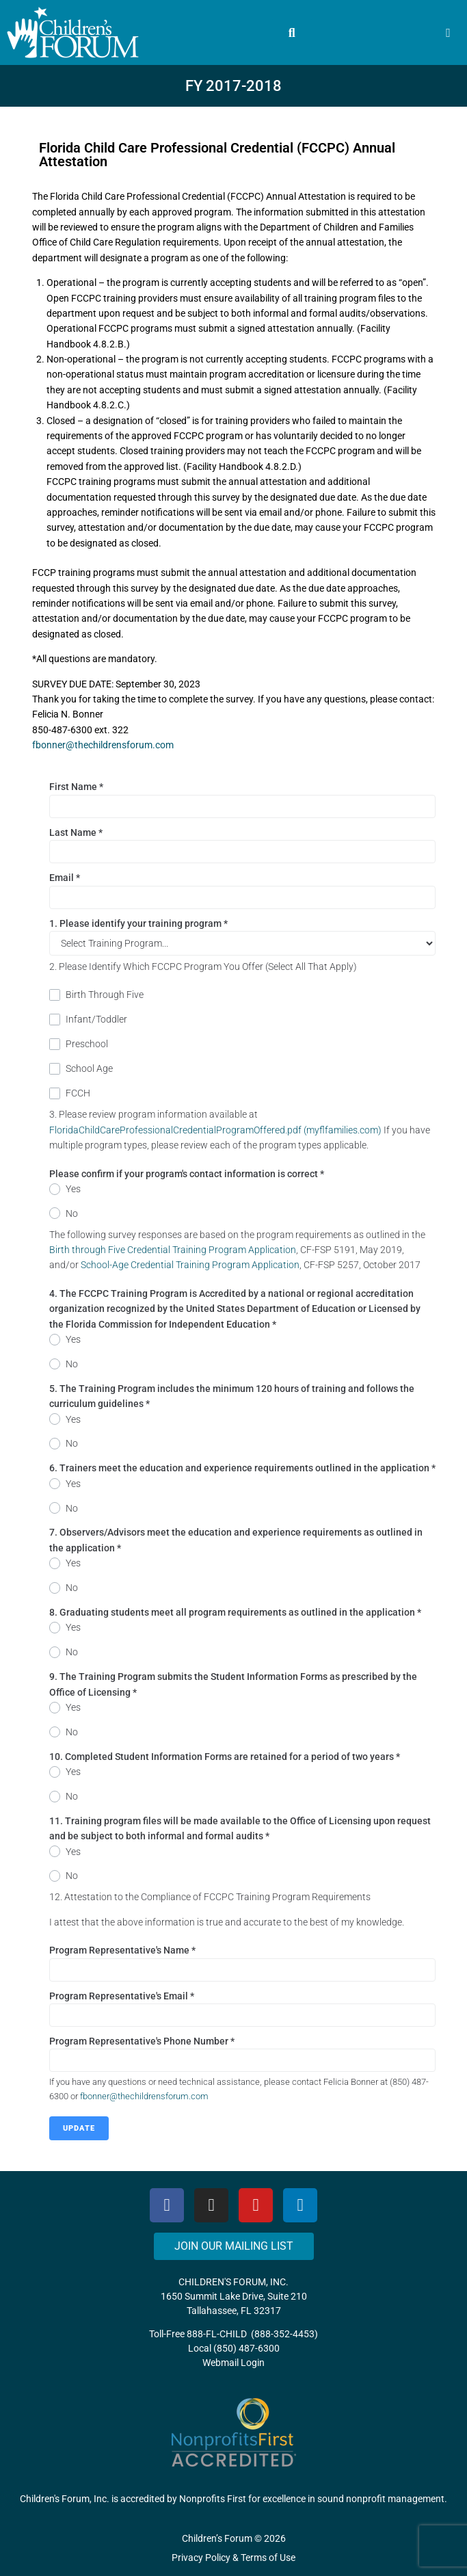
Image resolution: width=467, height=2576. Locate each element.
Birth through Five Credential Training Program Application (172, 1249)
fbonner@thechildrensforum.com (103, 744)
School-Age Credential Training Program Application (190, 1264)
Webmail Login (233, 2362)
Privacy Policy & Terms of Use (233, 2557)
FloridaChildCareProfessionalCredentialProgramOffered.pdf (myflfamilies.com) (215, 1130)
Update (79, 2128)
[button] (292, 32)
